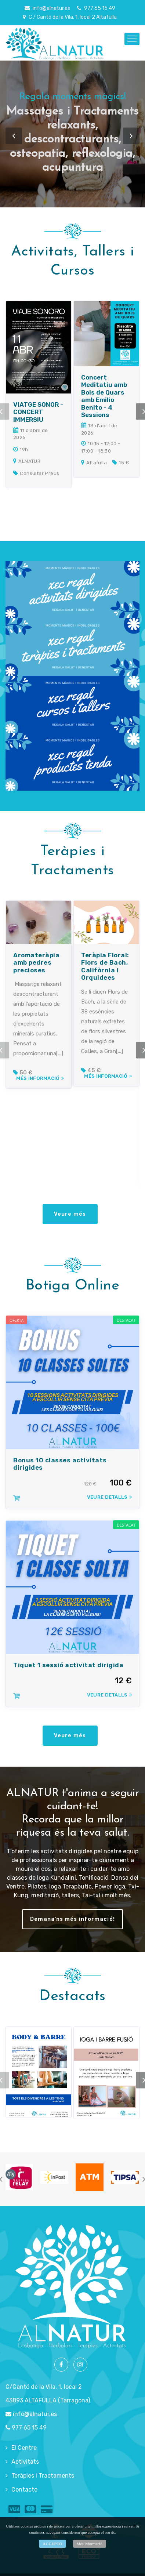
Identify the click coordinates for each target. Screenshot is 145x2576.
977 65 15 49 (96, 8)
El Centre (24, 2444)
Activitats (25, 2458)
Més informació (39, 1086)
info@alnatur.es (47, 8)
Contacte (24, 2486)
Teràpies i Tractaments (42, 2472)
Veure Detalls (109, 1495)
